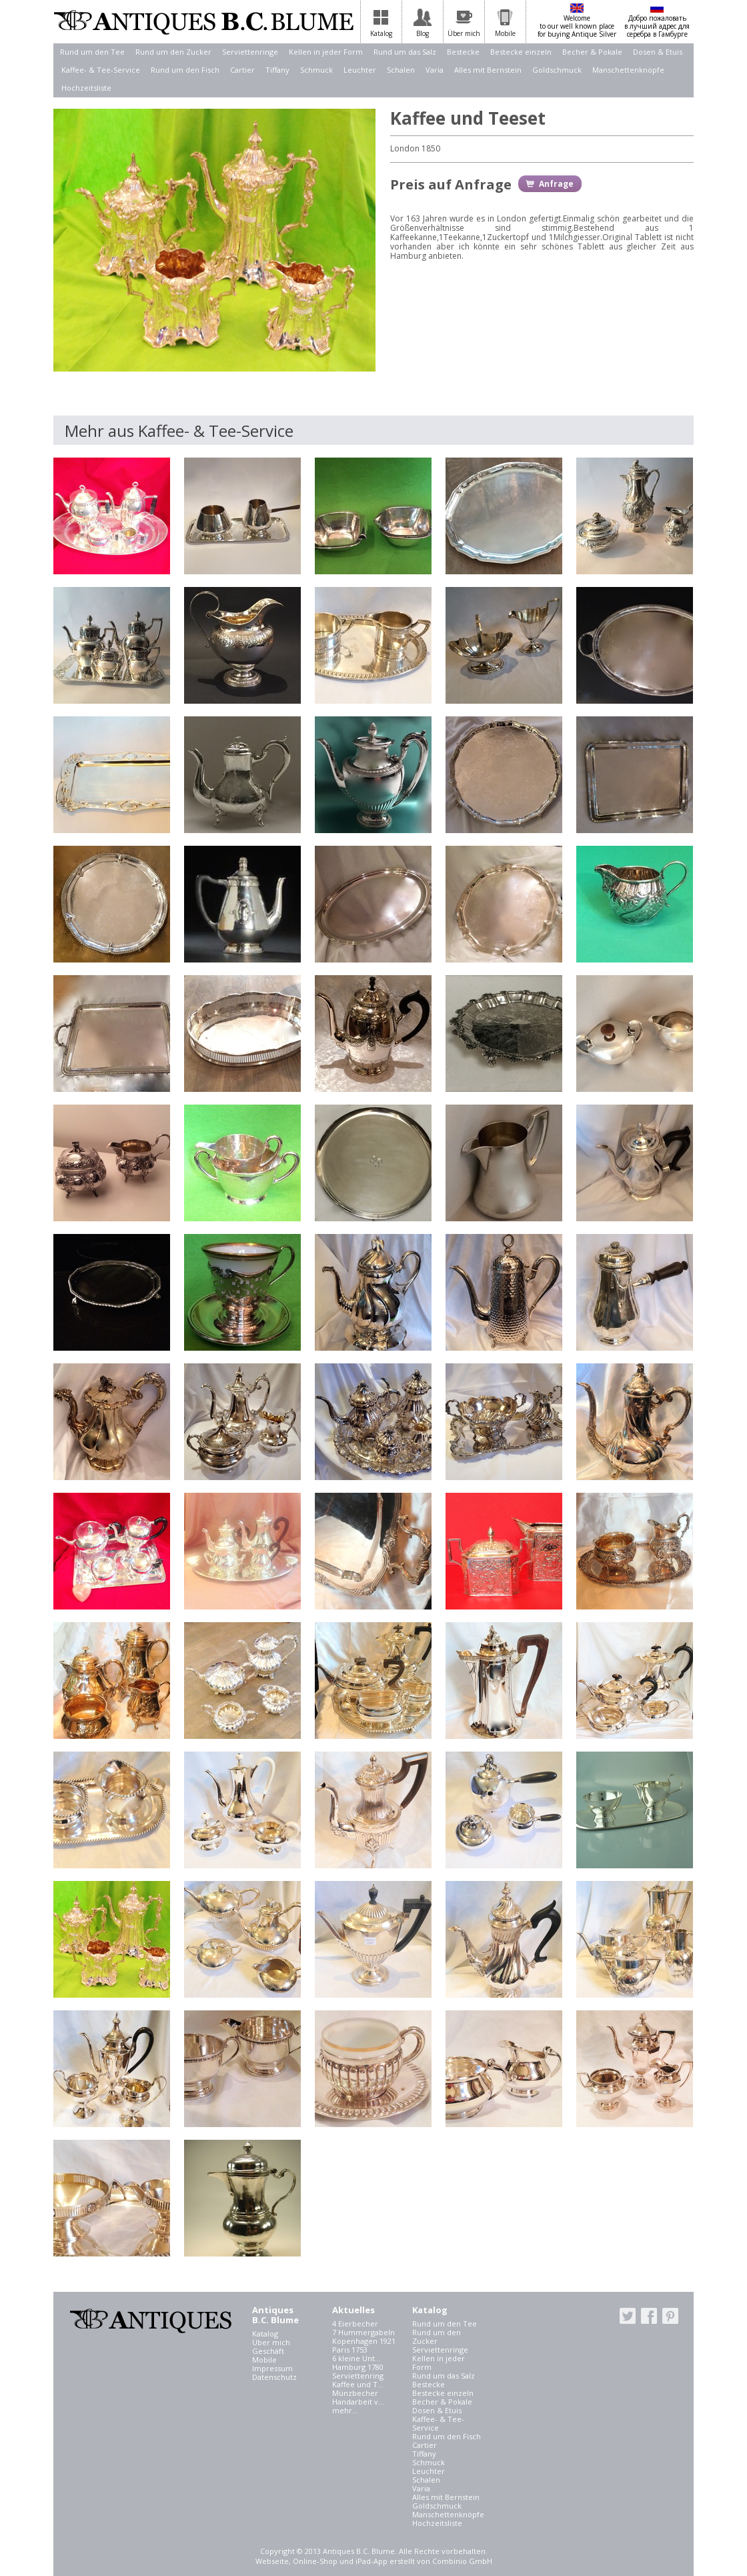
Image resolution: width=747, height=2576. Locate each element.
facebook (649, 2316)
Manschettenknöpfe (628, 70)
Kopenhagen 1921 (364, 2341)
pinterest (670, 2316)
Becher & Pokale (592, 52)
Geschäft (268, 2351)
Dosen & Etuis (657, 52)
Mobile (264, 2360)
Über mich (271, 2342)
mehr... (345, 2410)
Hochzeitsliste (86, 88)
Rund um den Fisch (185, 70)
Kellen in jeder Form (326, 52)
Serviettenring (358, 2376)
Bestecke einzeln (521, 52)
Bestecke (463, 52)
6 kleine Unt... (356, 2358)
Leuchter (359, 70)
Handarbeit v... (358, 2402)
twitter (628, 2316)
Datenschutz (274, 2377)
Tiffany (277, 70)
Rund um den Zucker (173, 52)
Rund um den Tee (92, 52)
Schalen (401, 70)
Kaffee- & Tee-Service (100, 70)
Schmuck (316, 70)
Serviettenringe (250, 52)
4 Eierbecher (355, 2324)
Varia (435, 70)
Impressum (272, 2368)
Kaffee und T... (358, 2384)
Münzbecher (355, 2393)
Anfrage (556, 183)
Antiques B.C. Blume (203, 22)
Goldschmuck (557, 70)
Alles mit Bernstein (488, 70)
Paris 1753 (349, 2350)
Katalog (265, 2334)
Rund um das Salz (405, 52)
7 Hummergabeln (363, 2332)
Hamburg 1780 (358, 2367)
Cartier (242, 70)
